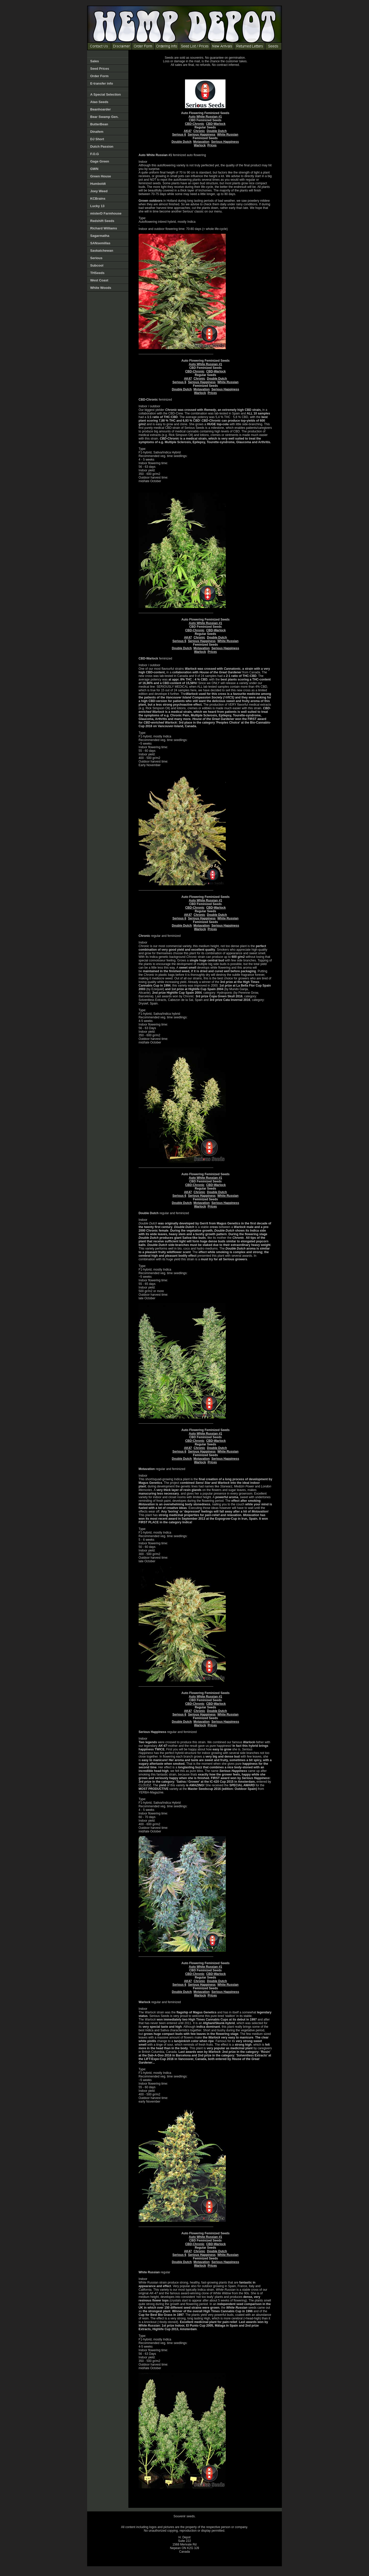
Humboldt (98, 184)
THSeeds (97, 273)
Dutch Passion (101, 146)
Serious (96, 258)
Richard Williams (103, 228)
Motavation (201, 142)
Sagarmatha (99, 236)
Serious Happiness (201, 134)
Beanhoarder (100, 109)
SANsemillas (100, 243)
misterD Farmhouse (105, 213)
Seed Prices (99, 68)
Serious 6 (179, 134)
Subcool (96, 265)
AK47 (188, 131)
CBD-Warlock (215, 124)
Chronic (199, 131)
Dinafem (96, 132)
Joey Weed (99, 191)
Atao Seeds (99, 102)
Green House (100, 176)
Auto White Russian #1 (205, 116)
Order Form (99, 76)
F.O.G (94, 154)
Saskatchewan (101, 250)
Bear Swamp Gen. (104, 117)
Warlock (200, 145)
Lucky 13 (97, 206)
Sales (94, 61)
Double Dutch (217, 131)
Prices (212, 145)
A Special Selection (105, 94)
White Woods (100, 288)
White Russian (227, 134)
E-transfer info (101, 83)
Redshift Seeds (102, 221)
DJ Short (97, 139)
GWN (94, 169)
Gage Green (99, 161)
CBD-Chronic (194, 124)
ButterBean (99, 124)
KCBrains (97, 198)
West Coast (99, 280)
